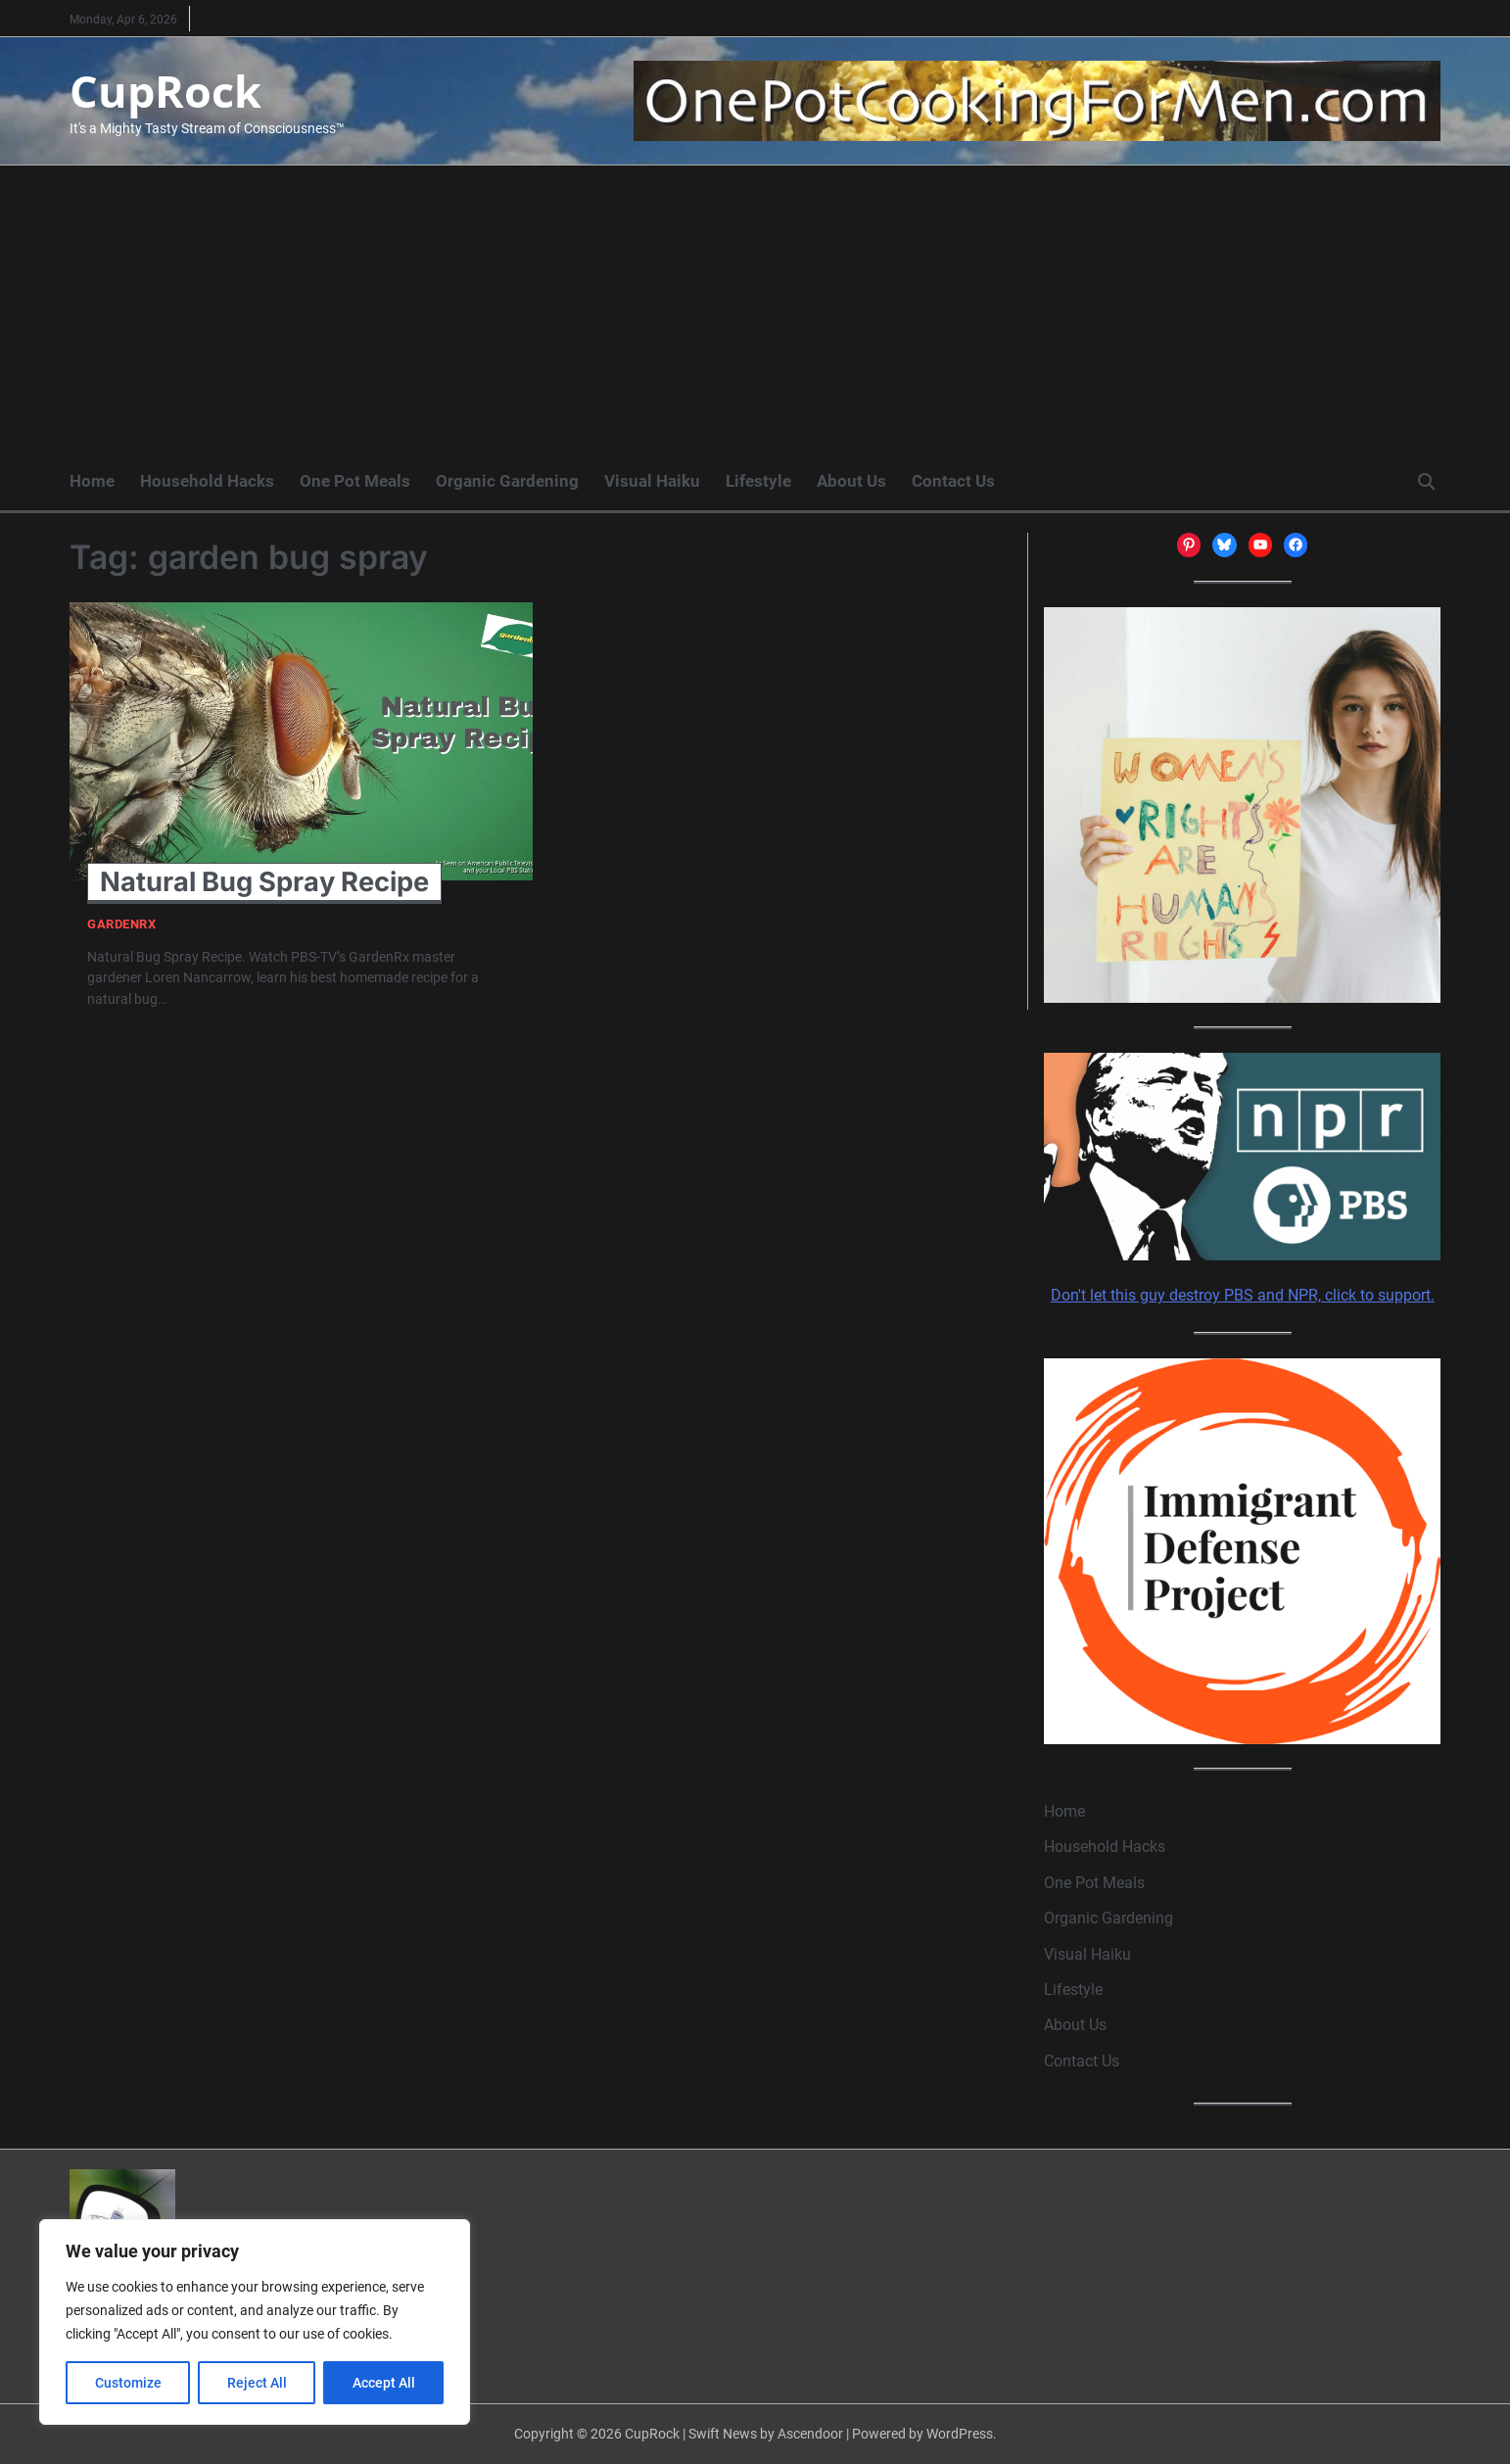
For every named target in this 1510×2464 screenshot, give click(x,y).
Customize (128, 2383)
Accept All (384, 2383)
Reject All (257, 2383)
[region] (254, 2322)
